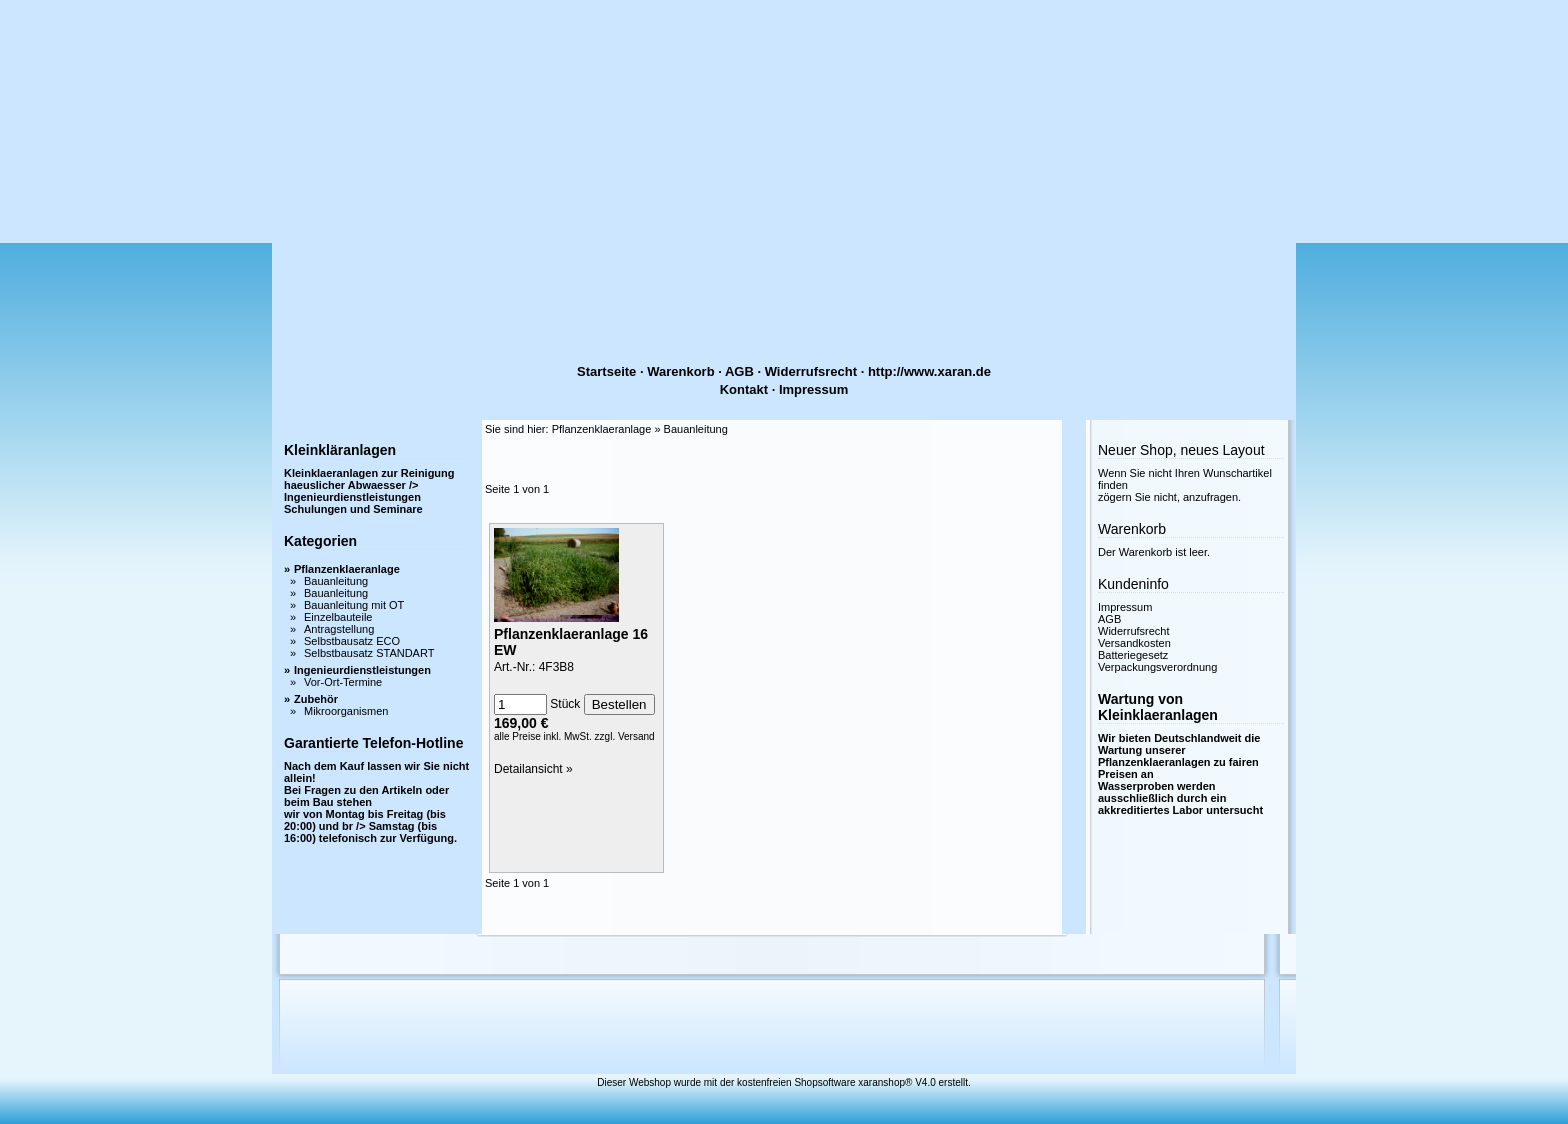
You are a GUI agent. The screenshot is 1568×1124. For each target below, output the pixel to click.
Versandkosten (1134, 643)
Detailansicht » (533, 769)
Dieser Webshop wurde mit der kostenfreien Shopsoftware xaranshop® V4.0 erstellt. (783, 1082)
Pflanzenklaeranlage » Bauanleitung (640, 429)
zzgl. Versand (625, 736)
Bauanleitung (336, 581)
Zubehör (316, 699)
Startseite (606, 371)
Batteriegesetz (1133, 655)
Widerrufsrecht (811, 371)
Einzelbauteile (338, 617)
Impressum (813, 389)
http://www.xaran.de (929, 371)
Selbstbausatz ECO (352, 641)
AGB (739, 371)
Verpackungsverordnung (1157, 667)
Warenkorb (680, 371)
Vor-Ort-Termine (343, 682)
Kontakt (744, 389)
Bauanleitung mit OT (354, 605)
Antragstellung (339, 629)
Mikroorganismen (346, 711)
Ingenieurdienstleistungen (362, 670)
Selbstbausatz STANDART (369, 653)
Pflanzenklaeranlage (347, 569)
